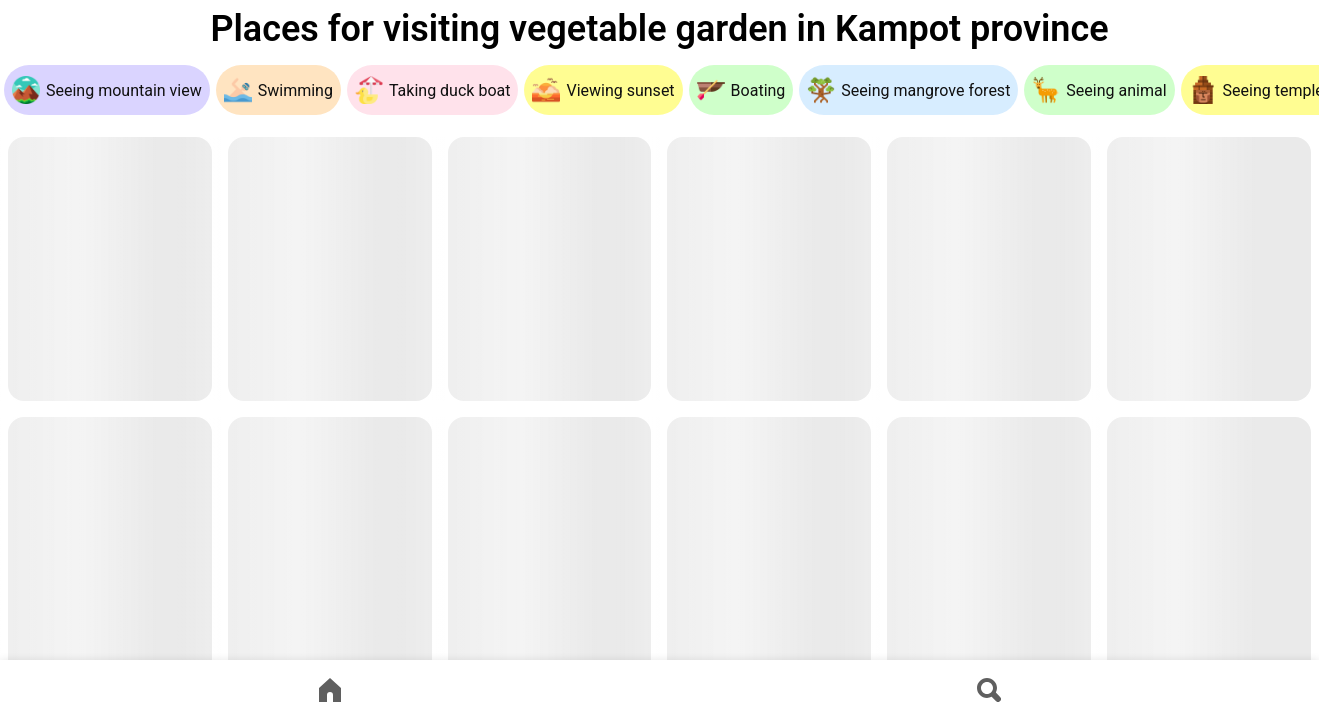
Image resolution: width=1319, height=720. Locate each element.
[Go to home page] (330, 690)
